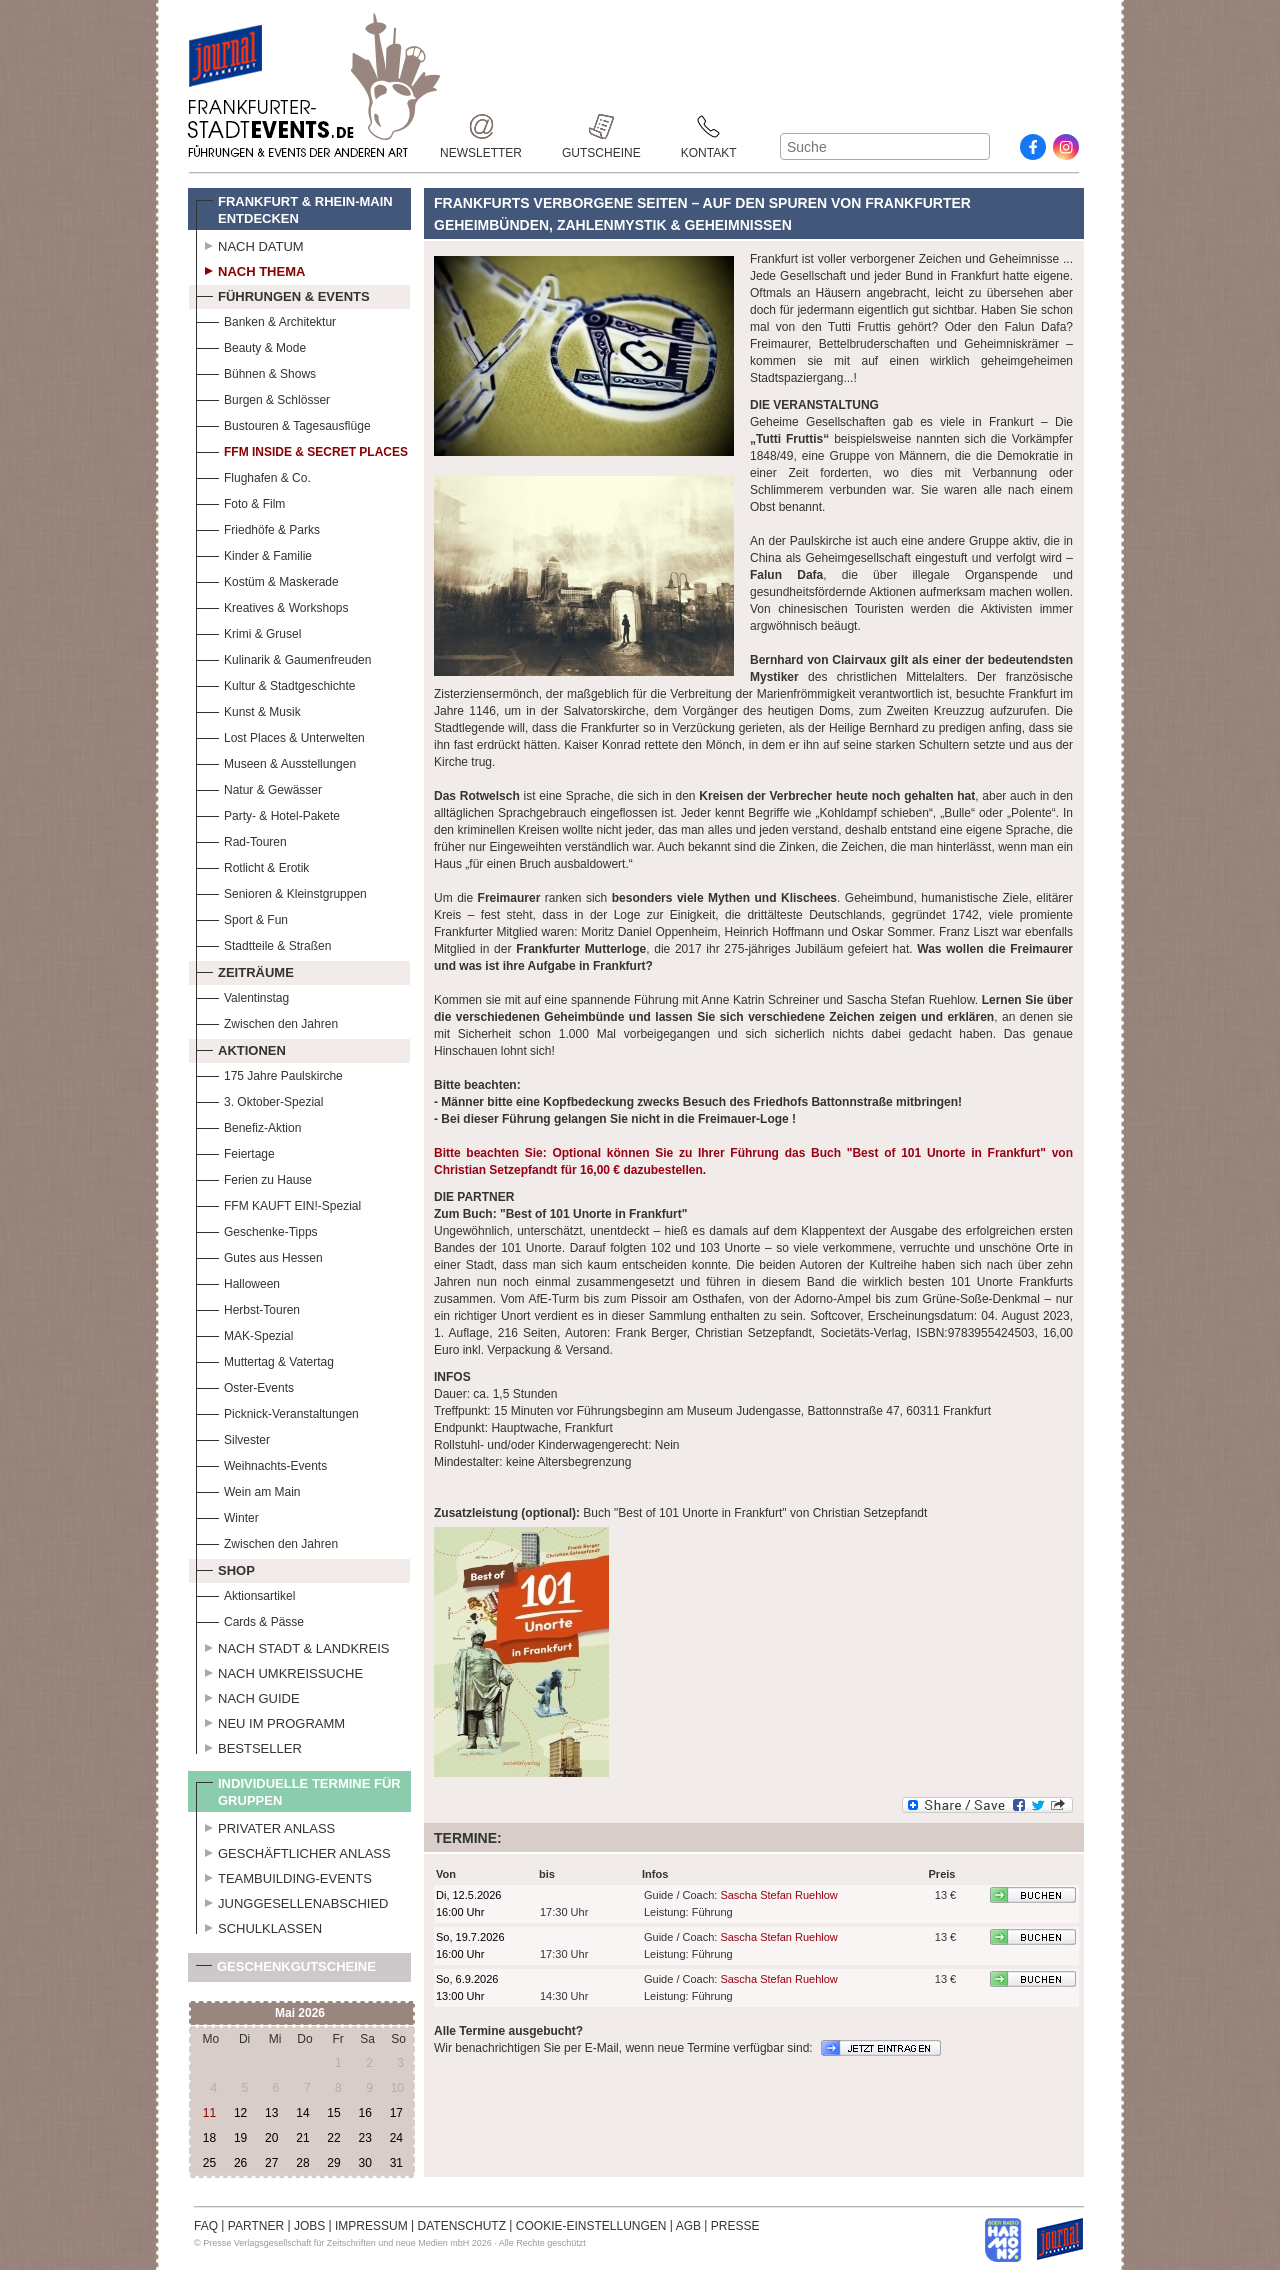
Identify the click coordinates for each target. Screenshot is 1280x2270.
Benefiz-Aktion (248, 1125)
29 (333, 2163)
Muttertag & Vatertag (265, 1359)
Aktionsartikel (245, 1593)
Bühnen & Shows (256, 371)
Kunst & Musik (248, 709)
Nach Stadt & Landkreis (292, 1646)
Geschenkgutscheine (286, 1970)
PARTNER (256, 2226)
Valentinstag (242, 995)
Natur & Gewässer (259, 787)
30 (364, 2163)
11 (209, 2113)
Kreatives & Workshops (272, 605)
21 (302, 2138)
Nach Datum (250, 244)
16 (364, 2113)
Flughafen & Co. (253, 475)
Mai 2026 (300, 2013)
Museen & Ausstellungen (276, 761)
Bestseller (249, 1746)
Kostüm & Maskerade (267, 579)
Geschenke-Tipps (257, 1229)
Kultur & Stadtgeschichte (275, 683)
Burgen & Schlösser (263, 397)
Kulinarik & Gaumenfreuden (283, 657)
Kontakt (709, 126)
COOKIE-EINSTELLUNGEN (591, 2226)
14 (302, 2113)
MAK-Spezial (244, 1333)
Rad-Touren (241, 839)
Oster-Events (245, 1385)
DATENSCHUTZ (462, 2226)
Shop (225, 1568)
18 (209, 2138)
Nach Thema (250, 269)
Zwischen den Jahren (267, 1021)
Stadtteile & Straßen (263, 943)
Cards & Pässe (250, 1619)
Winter (227, 1515)
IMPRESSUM (371, 2226)
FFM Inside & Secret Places (302, 449)
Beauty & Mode (251, 345)
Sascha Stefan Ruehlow (778, 1895)
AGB (688, 2226)
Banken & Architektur (266, 319)
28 (302, 2163)
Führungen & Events (283, 294)
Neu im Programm (270, 1721)
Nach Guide (248, 1696)
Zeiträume (245, 970)
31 (396, 2163)
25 (209, 2163)
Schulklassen (259, 1926)
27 (271, 2163)
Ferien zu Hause (254, 1177)
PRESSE (735, 2226)
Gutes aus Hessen (259, 1255)
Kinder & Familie (254, 553)
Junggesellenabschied (292, 1901)
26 (240, 2163)
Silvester (233, 1437)
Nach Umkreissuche (279, 1671)
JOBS (309, 2226)
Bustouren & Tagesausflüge (283, 423)
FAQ (206, 2226)
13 (271, 2113)
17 (396, 2113)
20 (271, 2138)
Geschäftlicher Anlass (293, 1851)
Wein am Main (248, 1489)
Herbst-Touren (248, 1307)
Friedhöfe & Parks (258, 527)
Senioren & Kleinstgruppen (281, 891)
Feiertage (235, 1151)
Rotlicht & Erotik (252, 865)
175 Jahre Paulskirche (269, 1073)
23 (364, 2138)
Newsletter (481, 126)
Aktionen (241, 1048)
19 (240, 2138)
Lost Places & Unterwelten (280, 735)
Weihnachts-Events (261, 1463)
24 (396, 2138)
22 (333, 2138)
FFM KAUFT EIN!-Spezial (278, 1203)
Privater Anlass (265, 1826)
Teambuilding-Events (284, 1876)
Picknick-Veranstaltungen (277, 1411)
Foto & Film (240, 501)
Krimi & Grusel (248, 631)
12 (240, 2113)
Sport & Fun (242, 917)
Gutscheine (601, 126)
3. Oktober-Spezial (259, 1099)
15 (333, 2113)
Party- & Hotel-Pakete (268, 813)
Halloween (238, 1281)
